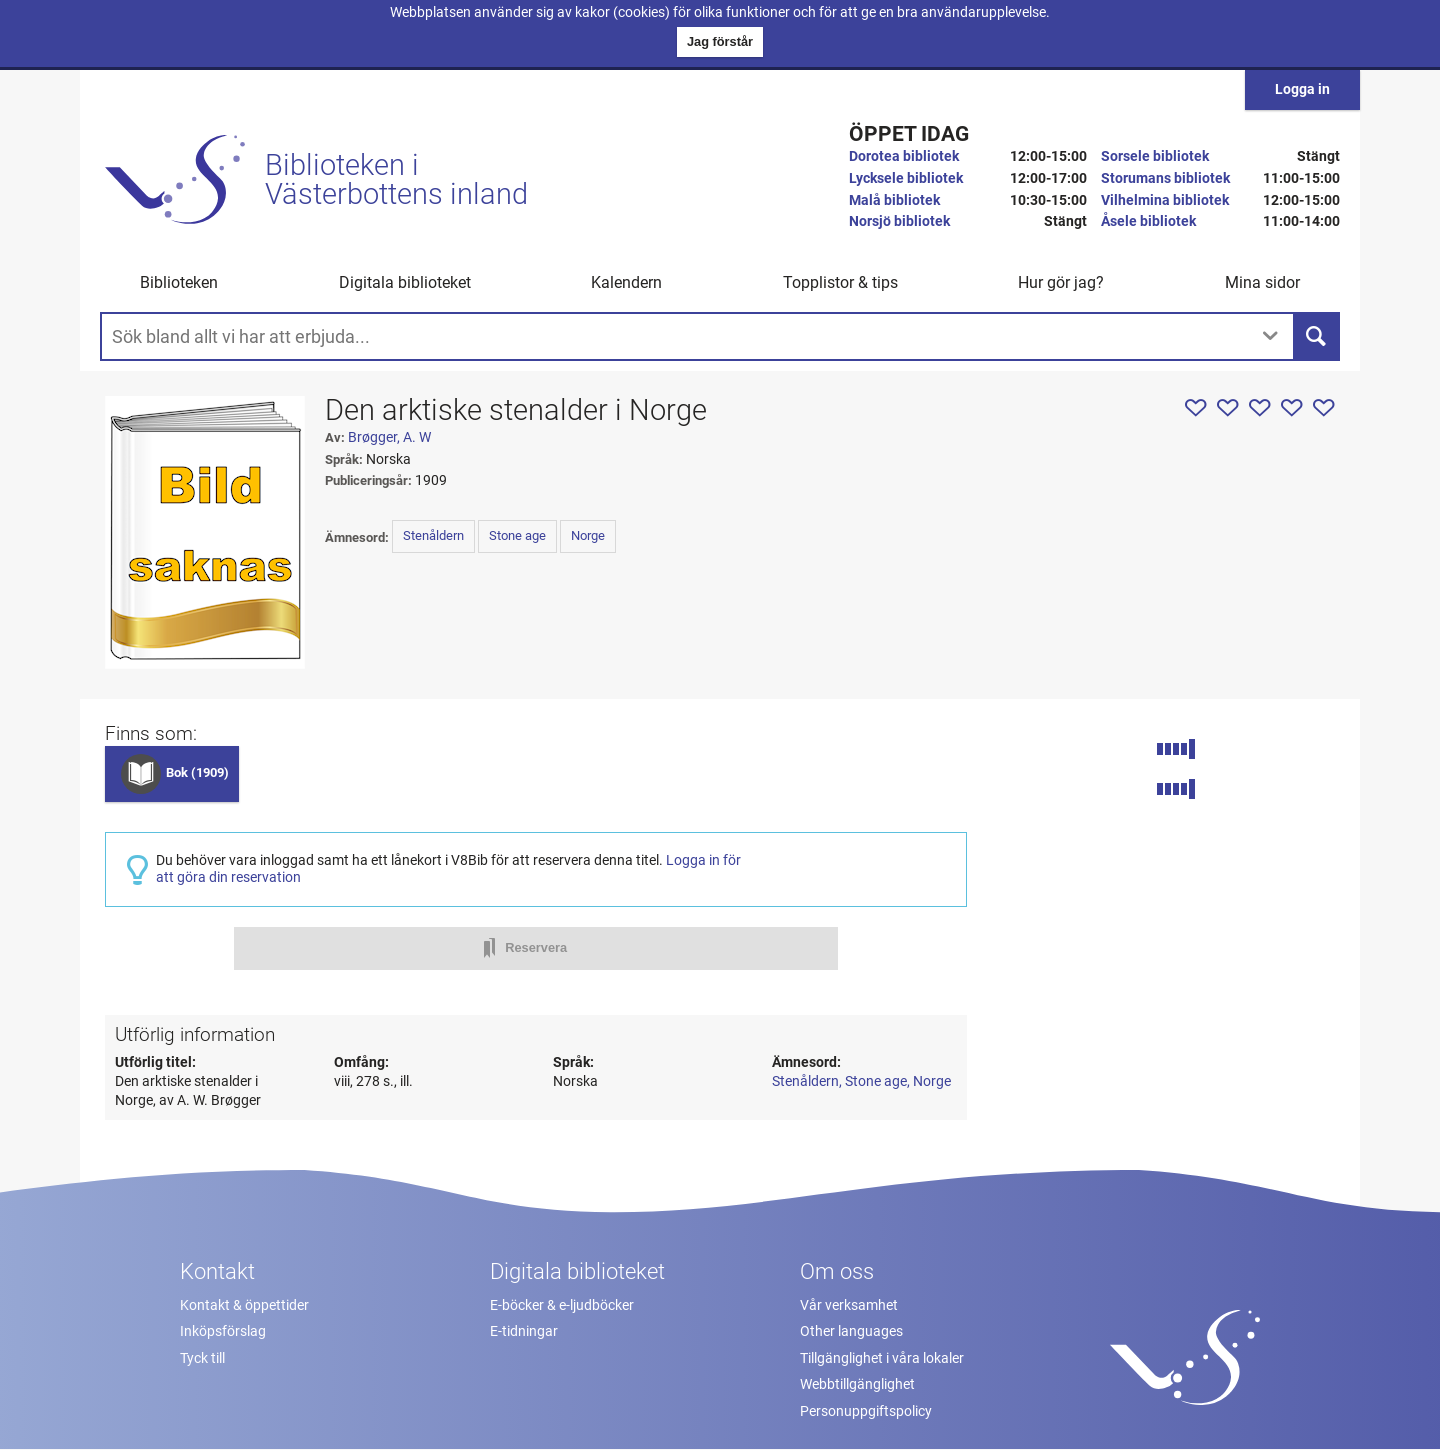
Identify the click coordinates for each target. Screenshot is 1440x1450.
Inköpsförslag (223, 1331)
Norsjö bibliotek (899, 221)
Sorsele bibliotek (1155, 156)
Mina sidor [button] (1262, 282)
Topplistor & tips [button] (840, 282)
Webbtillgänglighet (857, 1384)
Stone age (517, 535)
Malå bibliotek (894, 200)
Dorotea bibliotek (904, 156)
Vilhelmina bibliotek (1165, 200)
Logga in (1302, 89)
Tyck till (202, 1358)
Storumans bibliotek (1165, 178)
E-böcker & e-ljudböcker (562, 1305)
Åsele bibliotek (1148, 221)
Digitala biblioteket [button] (405, 282)
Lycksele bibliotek (906, 178)
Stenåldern (433, 535)
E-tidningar (524, 1331)
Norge (588, 535)
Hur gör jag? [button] (1061, 282)
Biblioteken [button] (179, 282)
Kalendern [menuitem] (626, 282)
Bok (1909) (197, 772)
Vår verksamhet (849, 1305)
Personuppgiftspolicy (866, 1411)
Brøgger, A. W (389, 437)
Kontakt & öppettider (244, 1305)
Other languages (851, 1331)
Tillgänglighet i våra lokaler (882, 1358)
